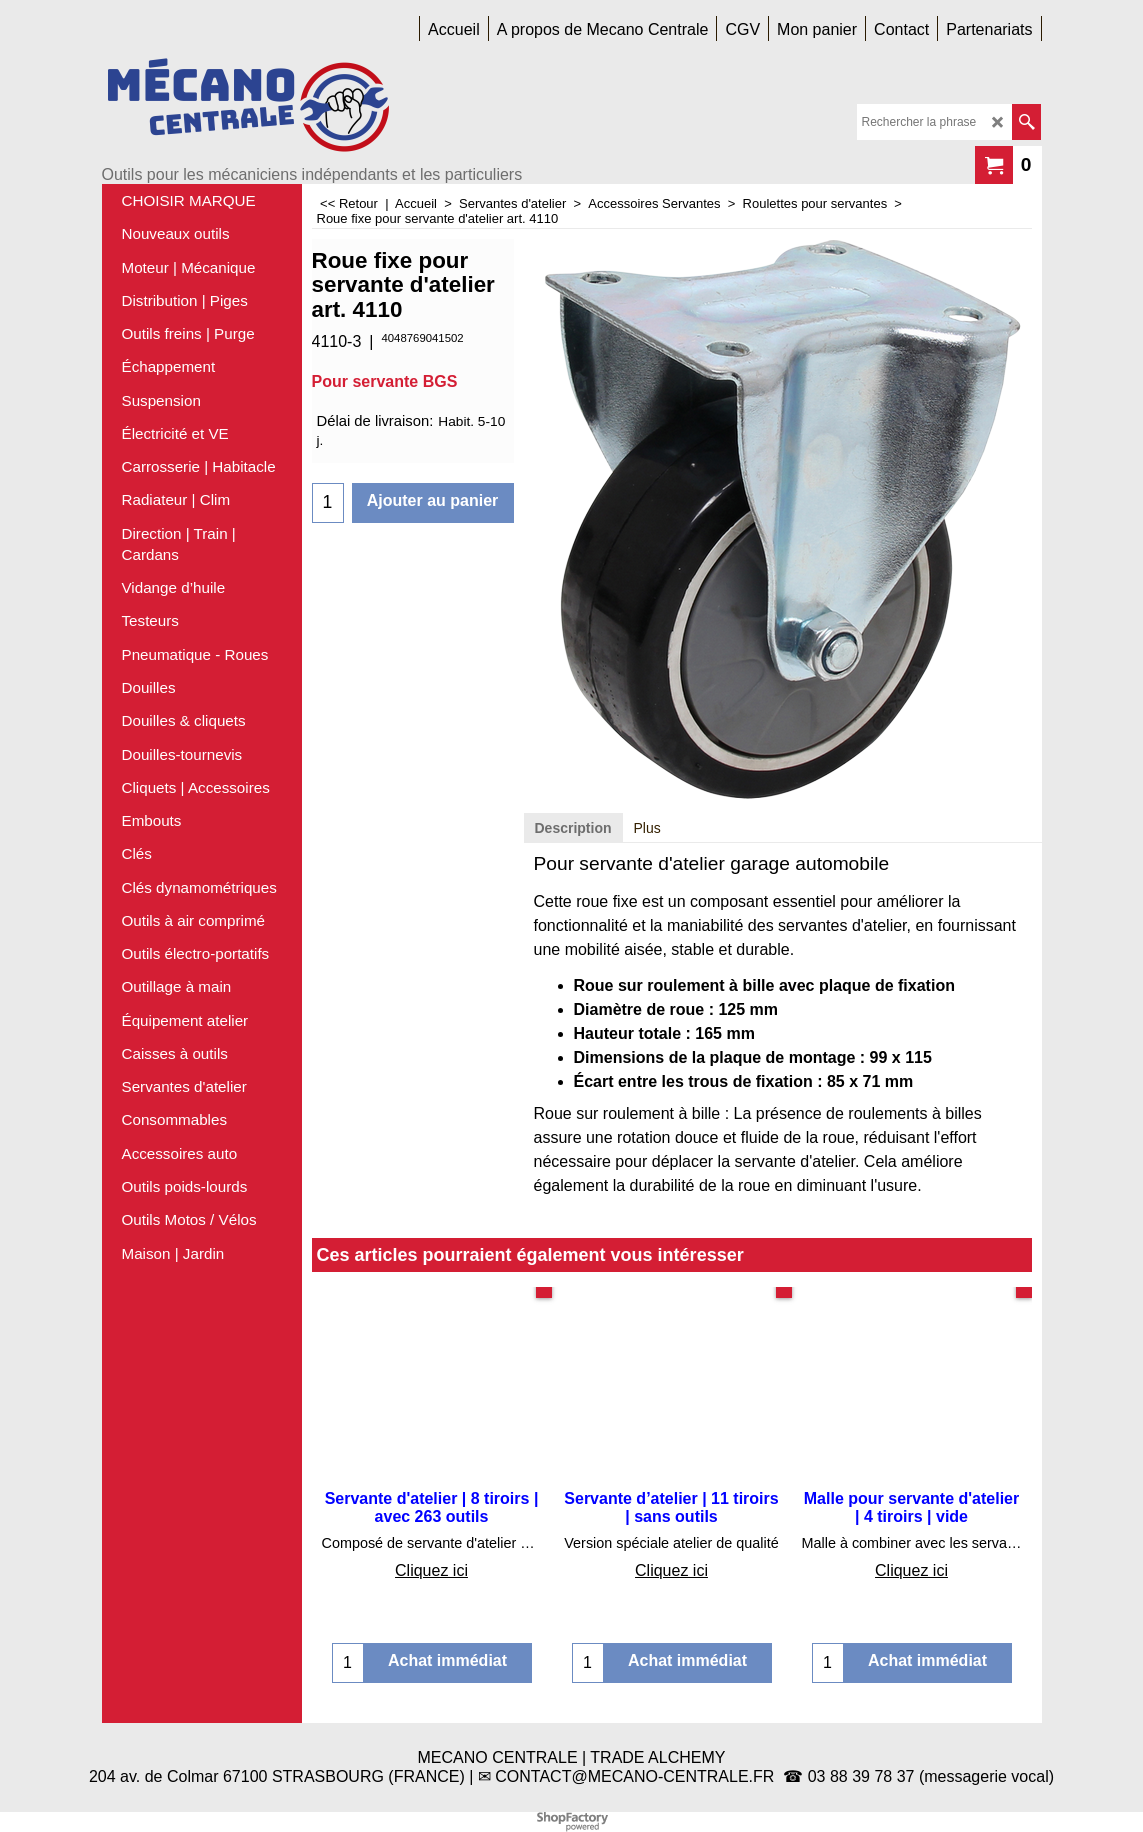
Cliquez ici (431, 1570)
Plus (647, 828)
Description (573, 828)
